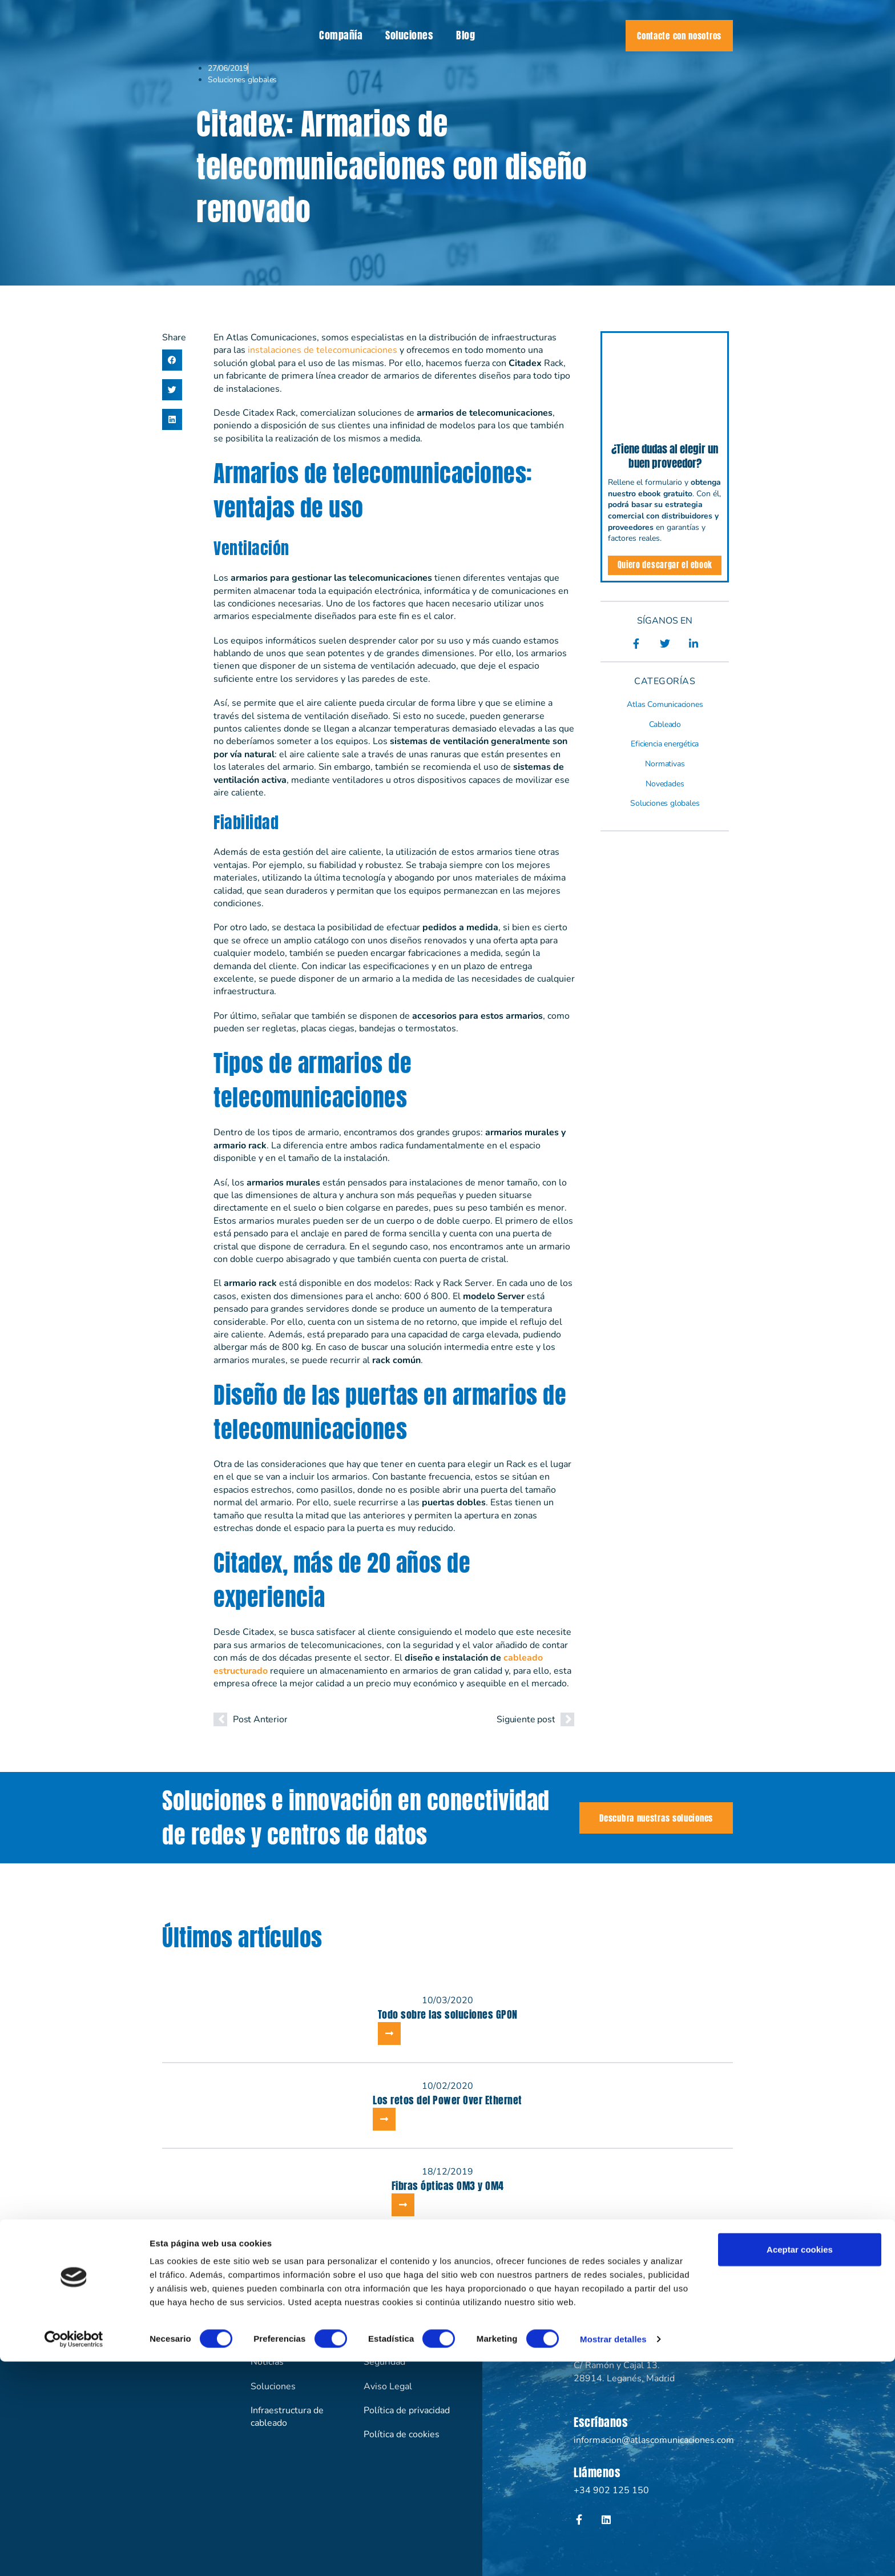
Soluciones (409, 35)
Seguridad (384, 2362)
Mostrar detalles (613, 2553)
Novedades (665, 783)
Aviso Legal (388, 2386)
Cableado (665, 724)
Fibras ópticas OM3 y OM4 (448, 2185)
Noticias (267, 2362)
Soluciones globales (242, 79)
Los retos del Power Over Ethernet (447, 2100)
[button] (172, 360)
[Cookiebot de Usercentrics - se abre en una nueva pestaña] (74, 2553)
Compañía (340, 35)
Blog (465, 35)
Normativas (664, 763)
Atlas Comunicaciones (665, 704)
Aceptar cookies (800, 2464)
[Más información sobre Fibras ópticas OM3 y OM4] (403, 2204)
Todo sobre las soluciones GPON (448, 2014)
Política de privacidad (407, 2410)
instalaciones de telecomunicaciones (322, 350)
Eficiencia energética (665, 743)
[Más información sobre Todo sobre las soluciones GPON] (389, 2033)
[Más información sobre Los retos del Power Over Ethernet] (384, 2119)
